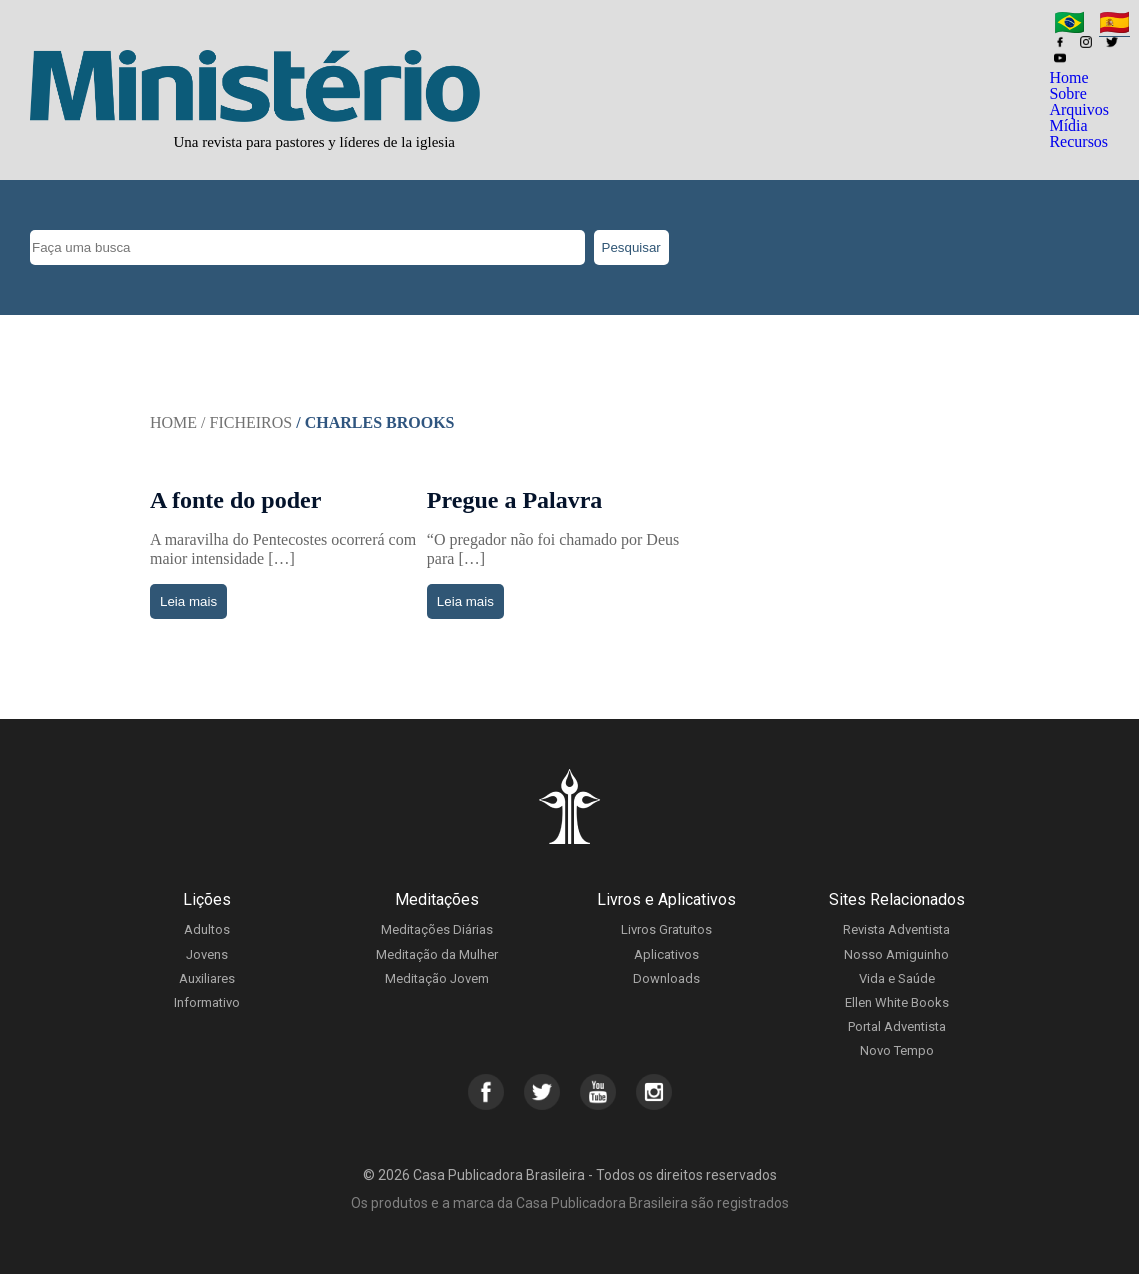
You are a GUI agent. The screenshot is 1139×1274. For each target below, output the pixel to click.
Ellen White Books (897, 1002)
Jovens (207, 954)
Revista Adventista (896, 929)
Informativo (207, 1002)
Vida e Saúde (897, 978)
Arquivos (1079, 109)
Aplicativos (666, 954)
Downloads (666, 978)
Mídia (1068, 125)
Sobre (1067, 93)
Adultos (207, 929)
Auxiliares (207, 978)
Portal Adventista (897, 1026)
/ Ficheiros (246, 422)
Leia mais (188, 601)
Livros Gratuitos (666, 929)
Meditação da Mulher (437, 954)
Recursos (1078, 141)
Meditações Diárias (437, 929)
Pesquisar (631, 247)
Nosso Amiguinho (896, 954)
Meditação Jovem (437, 978)
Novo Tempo (897, 1050)
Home (1068, 77)
